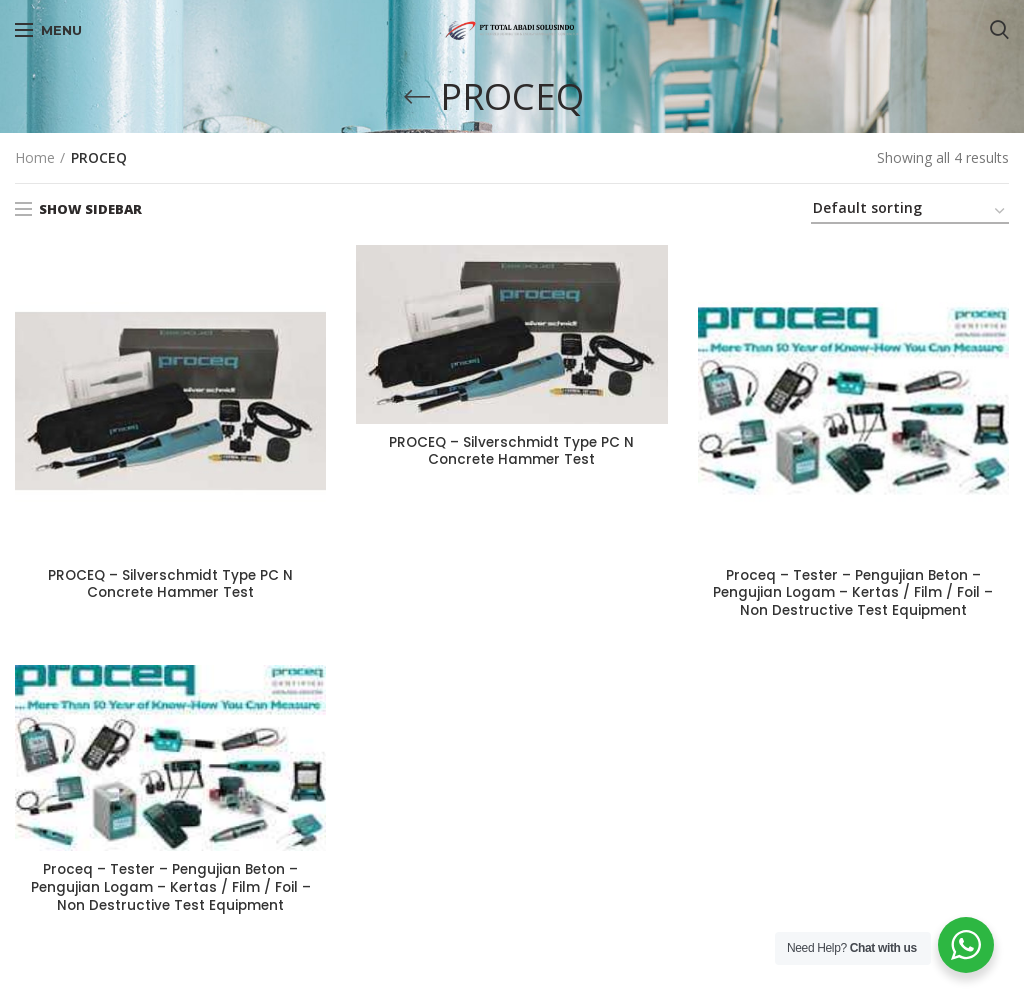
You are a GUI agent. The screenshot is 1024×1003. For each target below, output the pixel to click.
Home (35, 157)
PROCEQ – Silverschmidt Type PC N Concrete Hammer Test (171, 585)
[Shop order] (910, 211)
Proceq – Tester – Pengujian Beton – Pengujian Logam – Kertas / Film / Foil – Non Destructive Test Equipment (853, 594)
